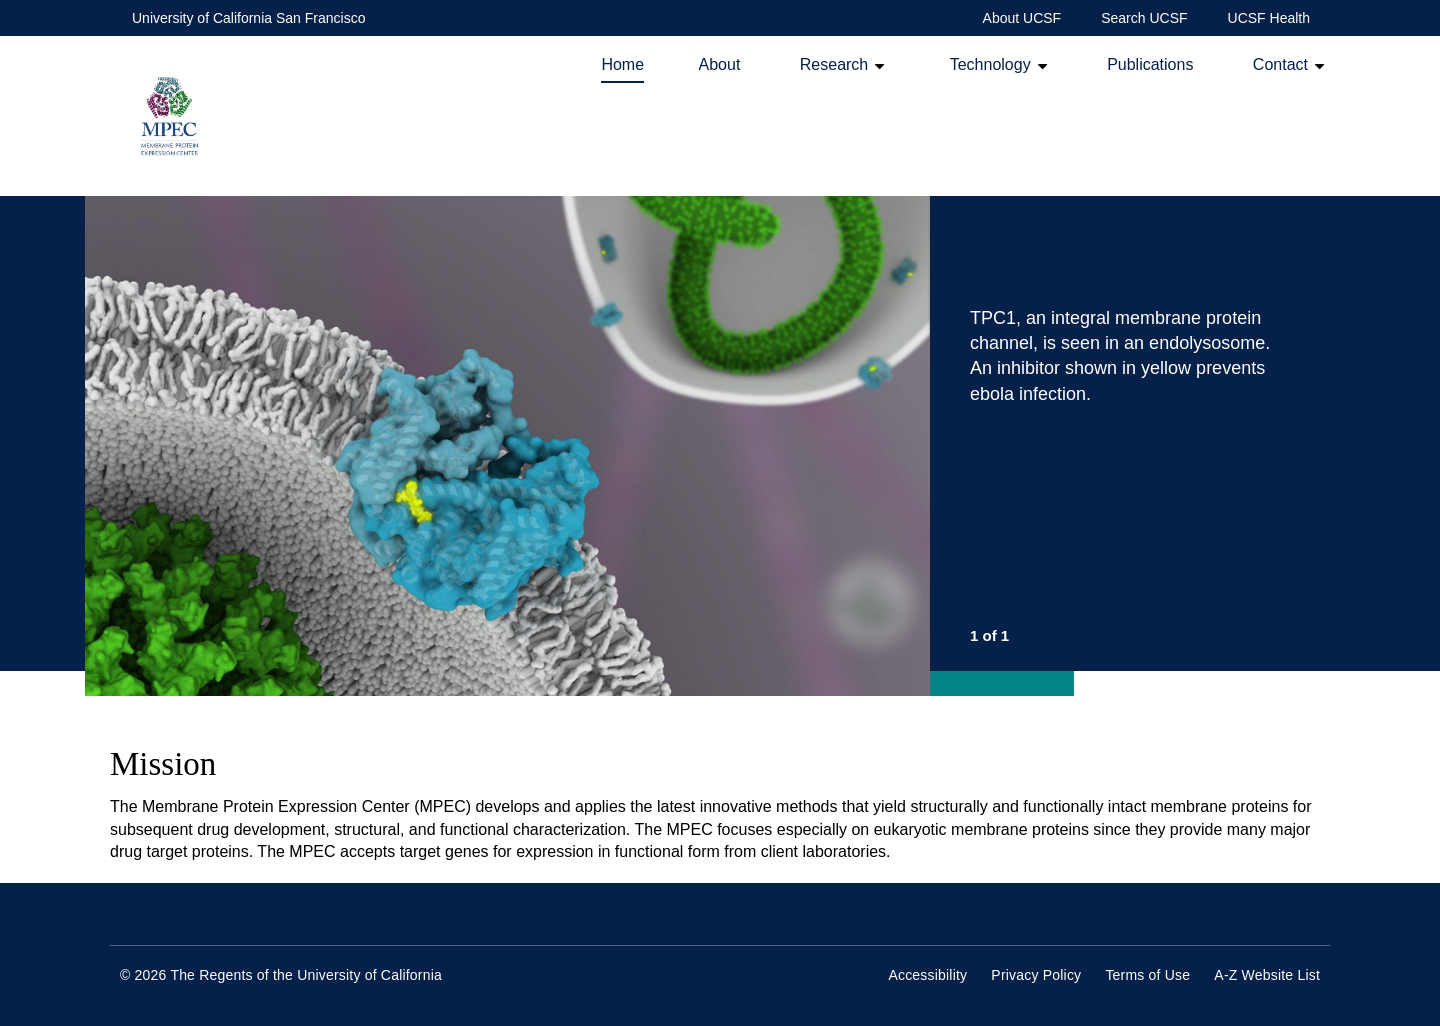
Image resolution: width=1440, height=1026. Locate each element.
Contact (1280, 65)
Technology (990, 65)
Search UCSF (1144, 18)
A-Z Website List (1267, 975)
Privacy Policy (1036, 975)
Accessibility (927, 975)
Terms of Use (1147, 975)
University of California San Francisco (248, 18)
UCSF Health (1269, 18)
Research (834, 65)
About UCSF (1022, 18)
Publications (1150, 64)
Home (622, 64)
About (720, 64)
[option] (707, 446)
